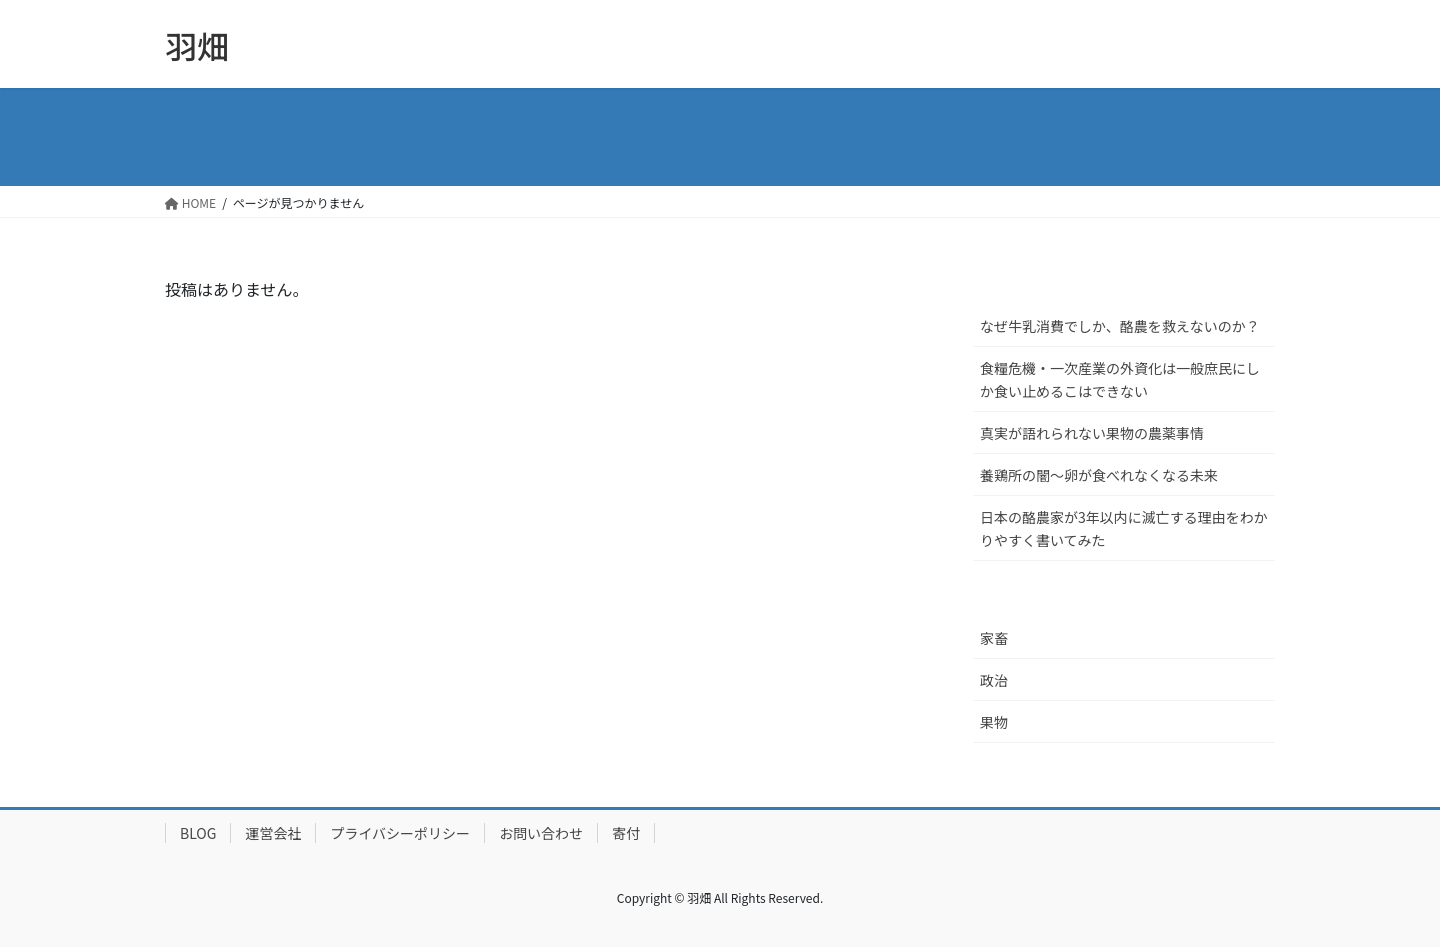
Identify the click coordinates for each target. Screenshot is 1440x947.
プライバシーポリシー (400, 833)
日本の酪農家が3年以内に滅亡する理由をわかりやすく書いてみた (1124, 528)
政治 (994, 680)
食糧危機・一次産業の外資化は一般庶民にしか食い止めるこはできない (1120, 379)
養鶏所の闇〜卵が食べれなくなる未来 (1099, 475)
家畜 (994, 638)
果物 (994, 722)
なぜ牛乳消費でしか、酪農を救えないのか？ (1120, 326)
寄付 (626, 833)
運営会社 (273, 833)
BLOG (198, 833)
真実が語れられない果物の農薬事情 (1092, 433)
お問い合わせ (541, 833)
